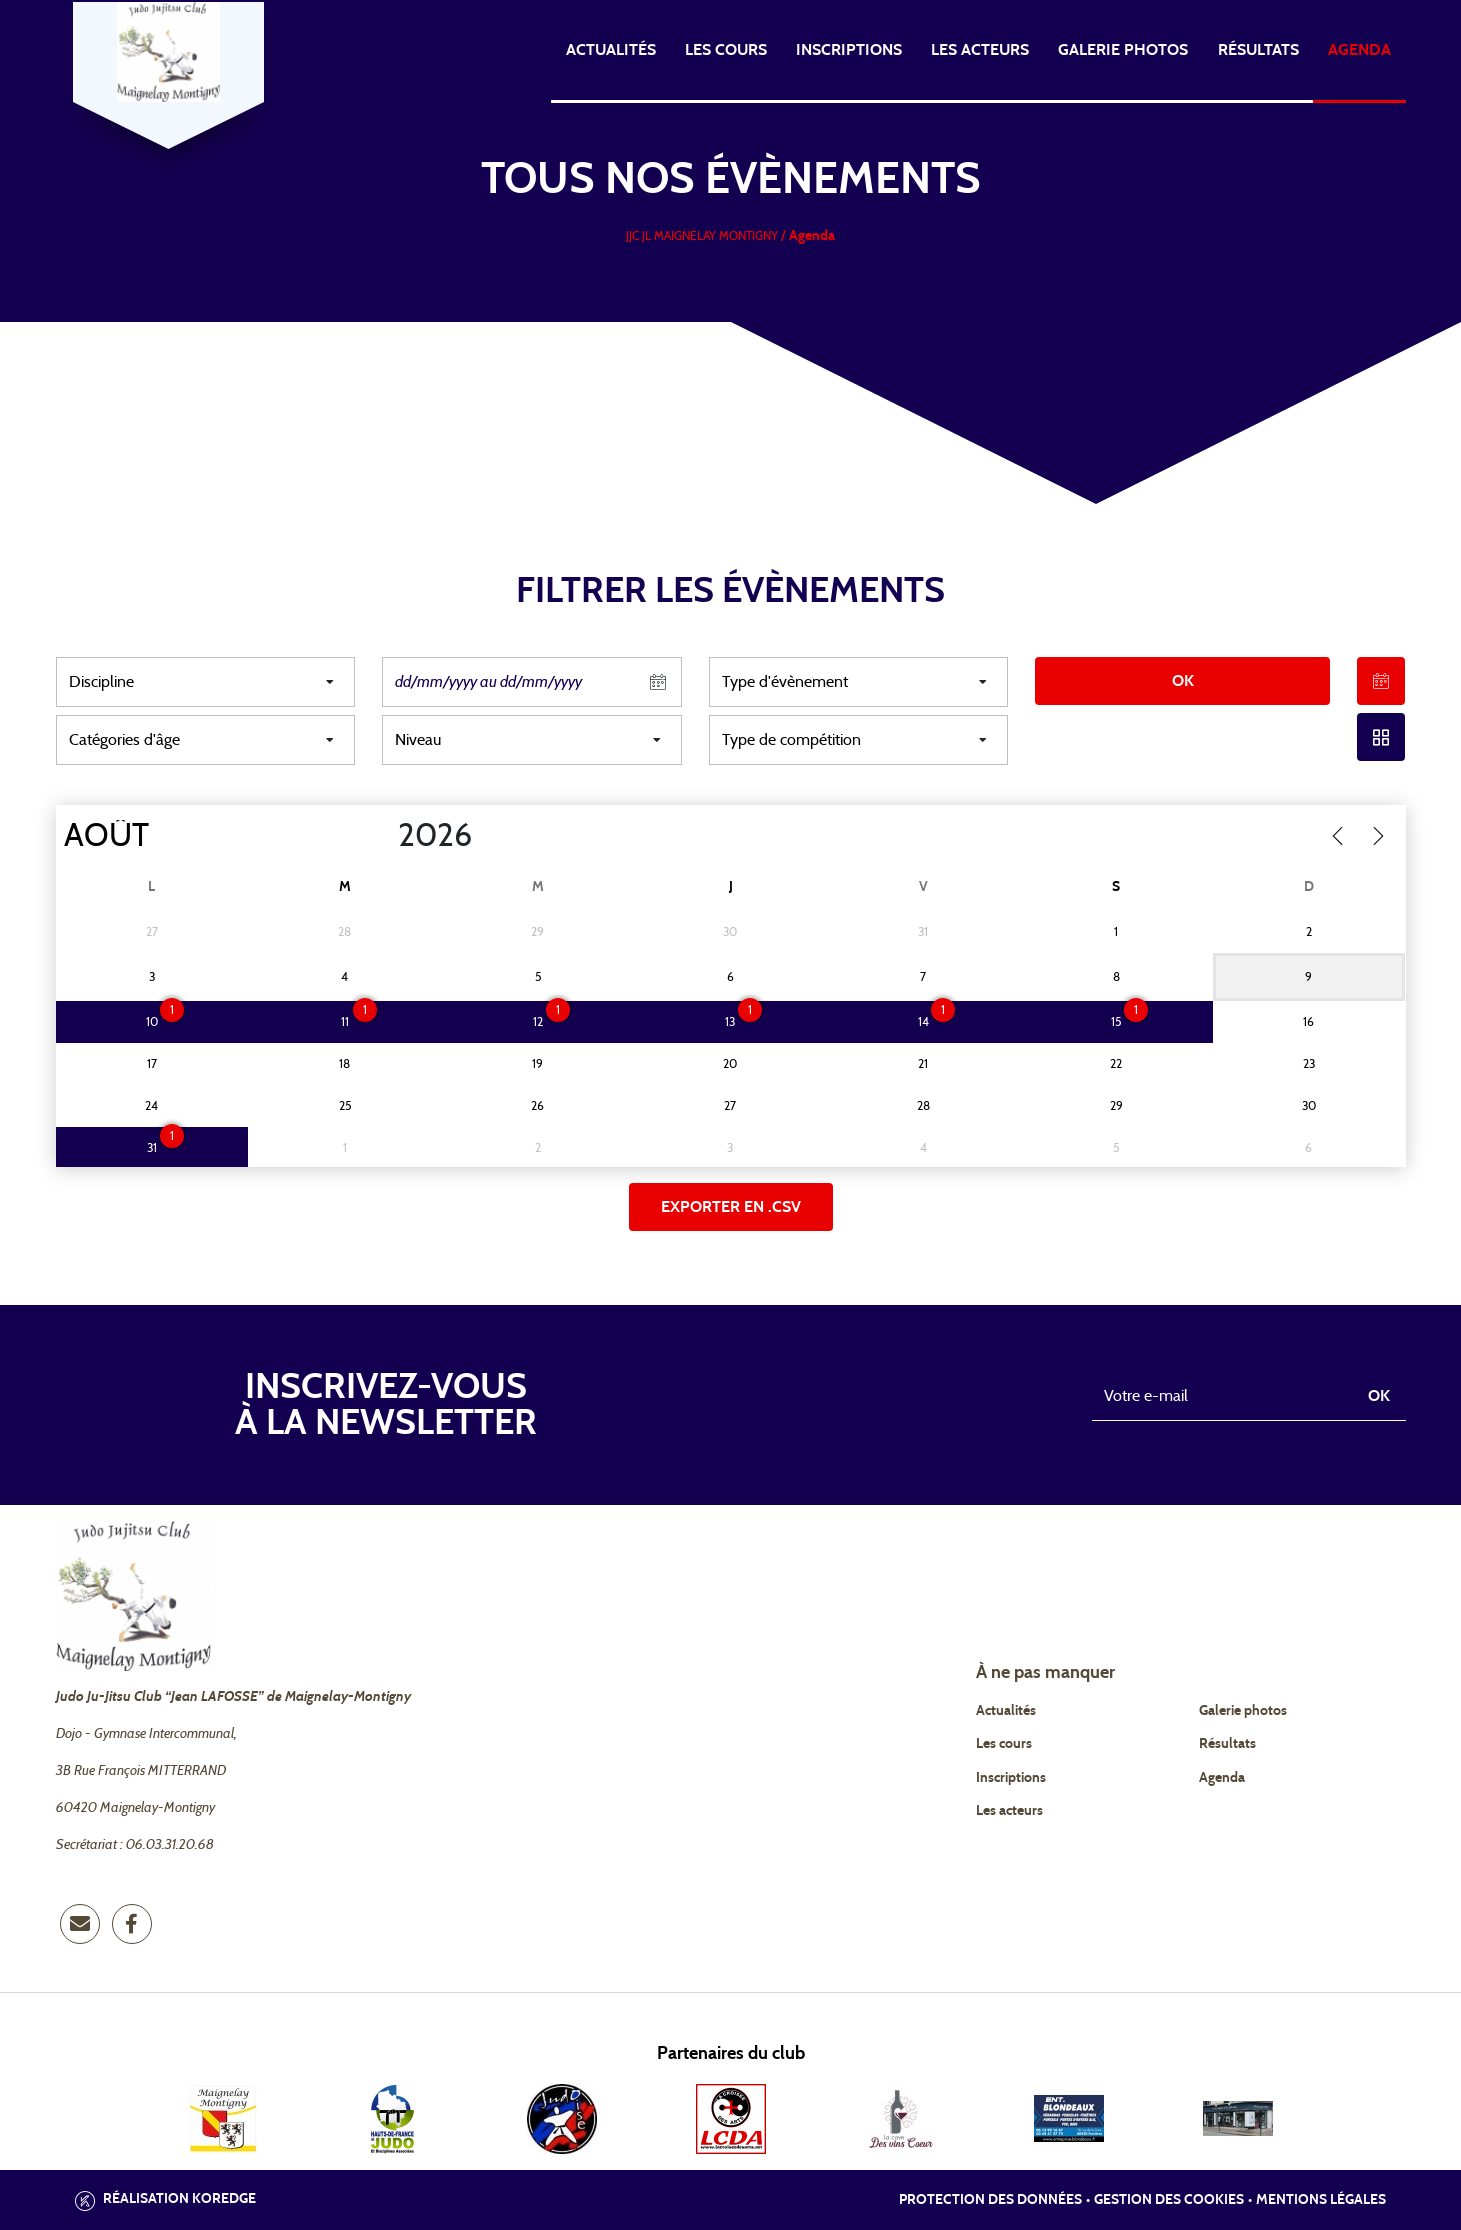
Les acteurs (980, 50)
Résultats (1258, 50)
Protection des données (990, 2200)
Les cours (726, 50)
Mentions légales (1321, 2200)
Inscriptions (849, 50)
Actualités (611, 50)
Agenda (1359, 50)
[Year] (381, 836)
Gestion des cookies (1169, 2200)
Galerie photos (1123, 50)
